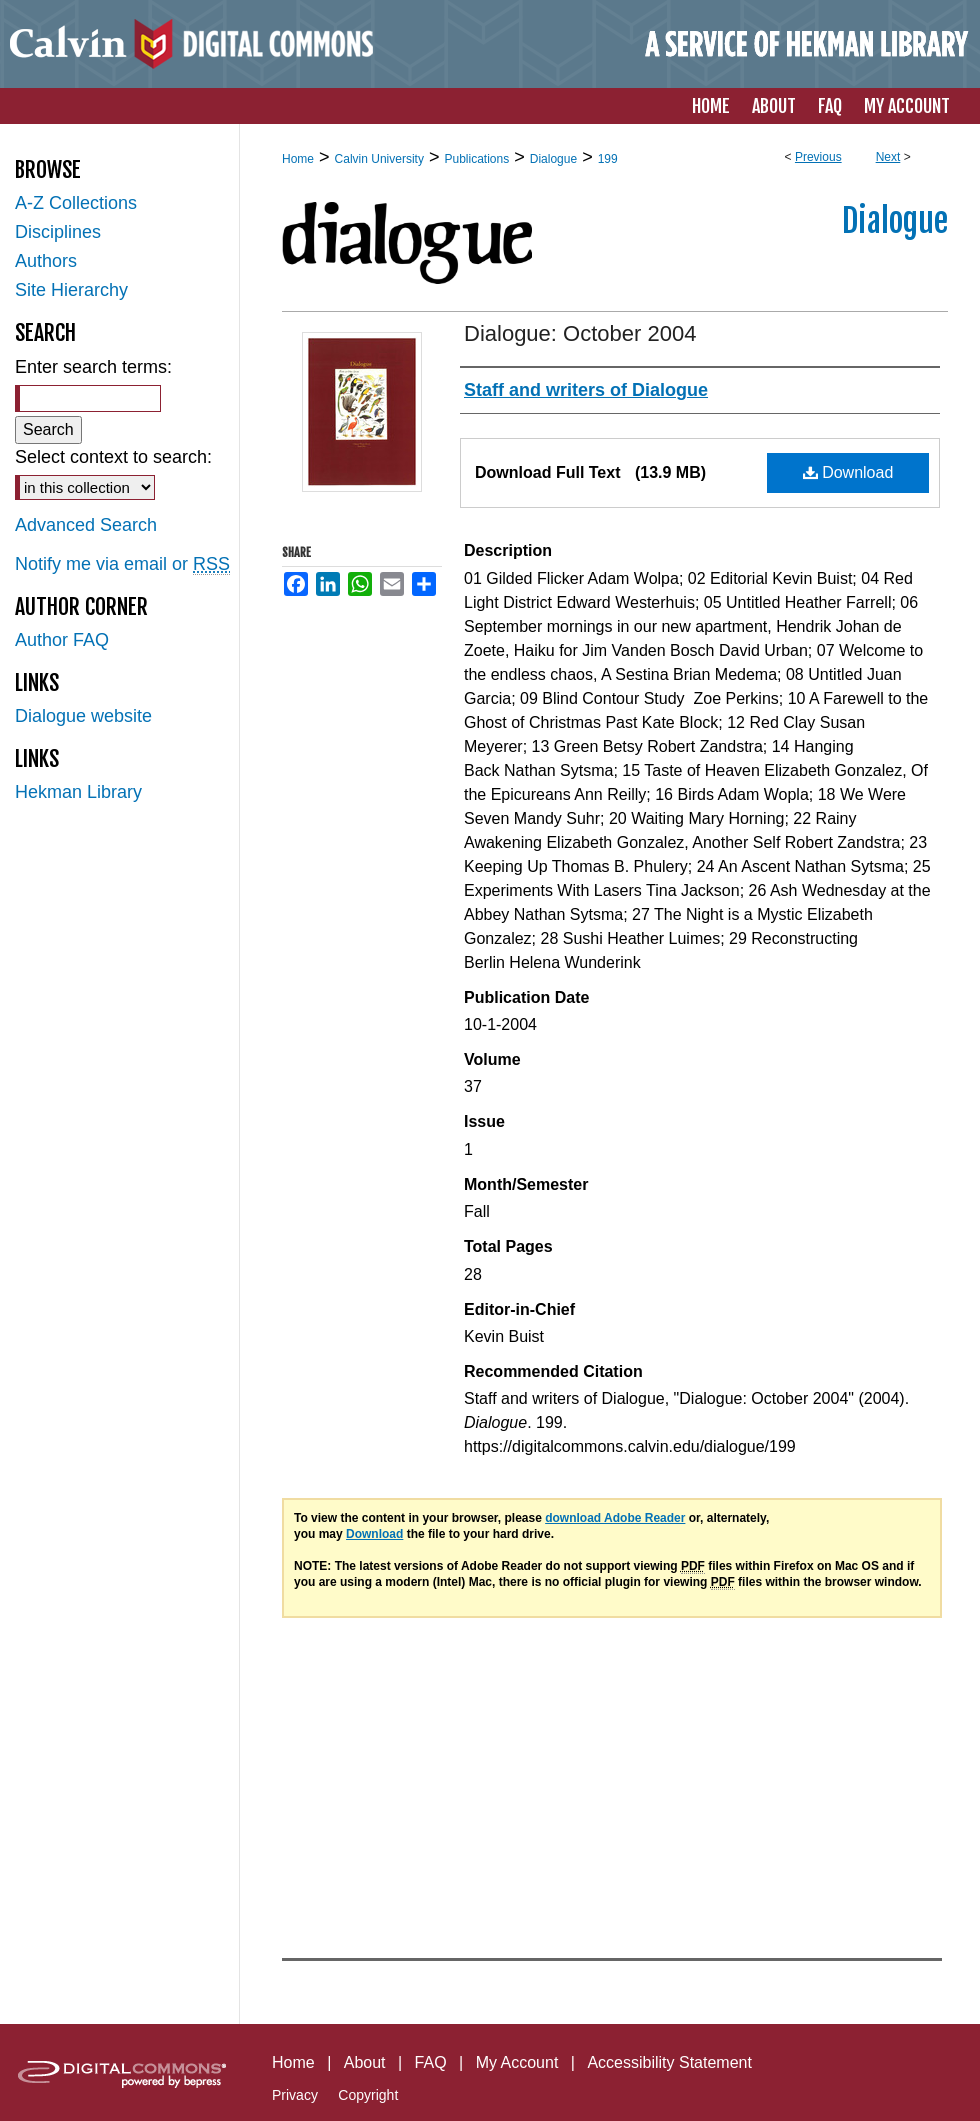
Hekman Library (78, 792)
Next (888, 157)
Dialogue (553, 159)
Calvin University (379, 159)
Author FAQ (62, 640)
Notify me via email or (122, 564)
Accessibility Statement (669, 2062)
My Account (517, 2062)
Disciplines (58, 232)
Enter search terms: (93, 367)
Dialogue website (83, 716)
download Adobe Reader (615, 1518)
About (365, 2062)
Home (298, 159)
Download (848, 472)
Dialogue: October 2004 (580, 333)
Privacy (295, 2095)
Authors (46, 261)
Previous (818, 157)
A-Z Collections (76, 203)
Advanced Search (86, 525)
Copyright (368, 2095)
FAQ (431, 2062)
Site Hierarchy (71, 290)
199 (608, 159)
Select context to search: (113, 457)
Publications (476, 159)
